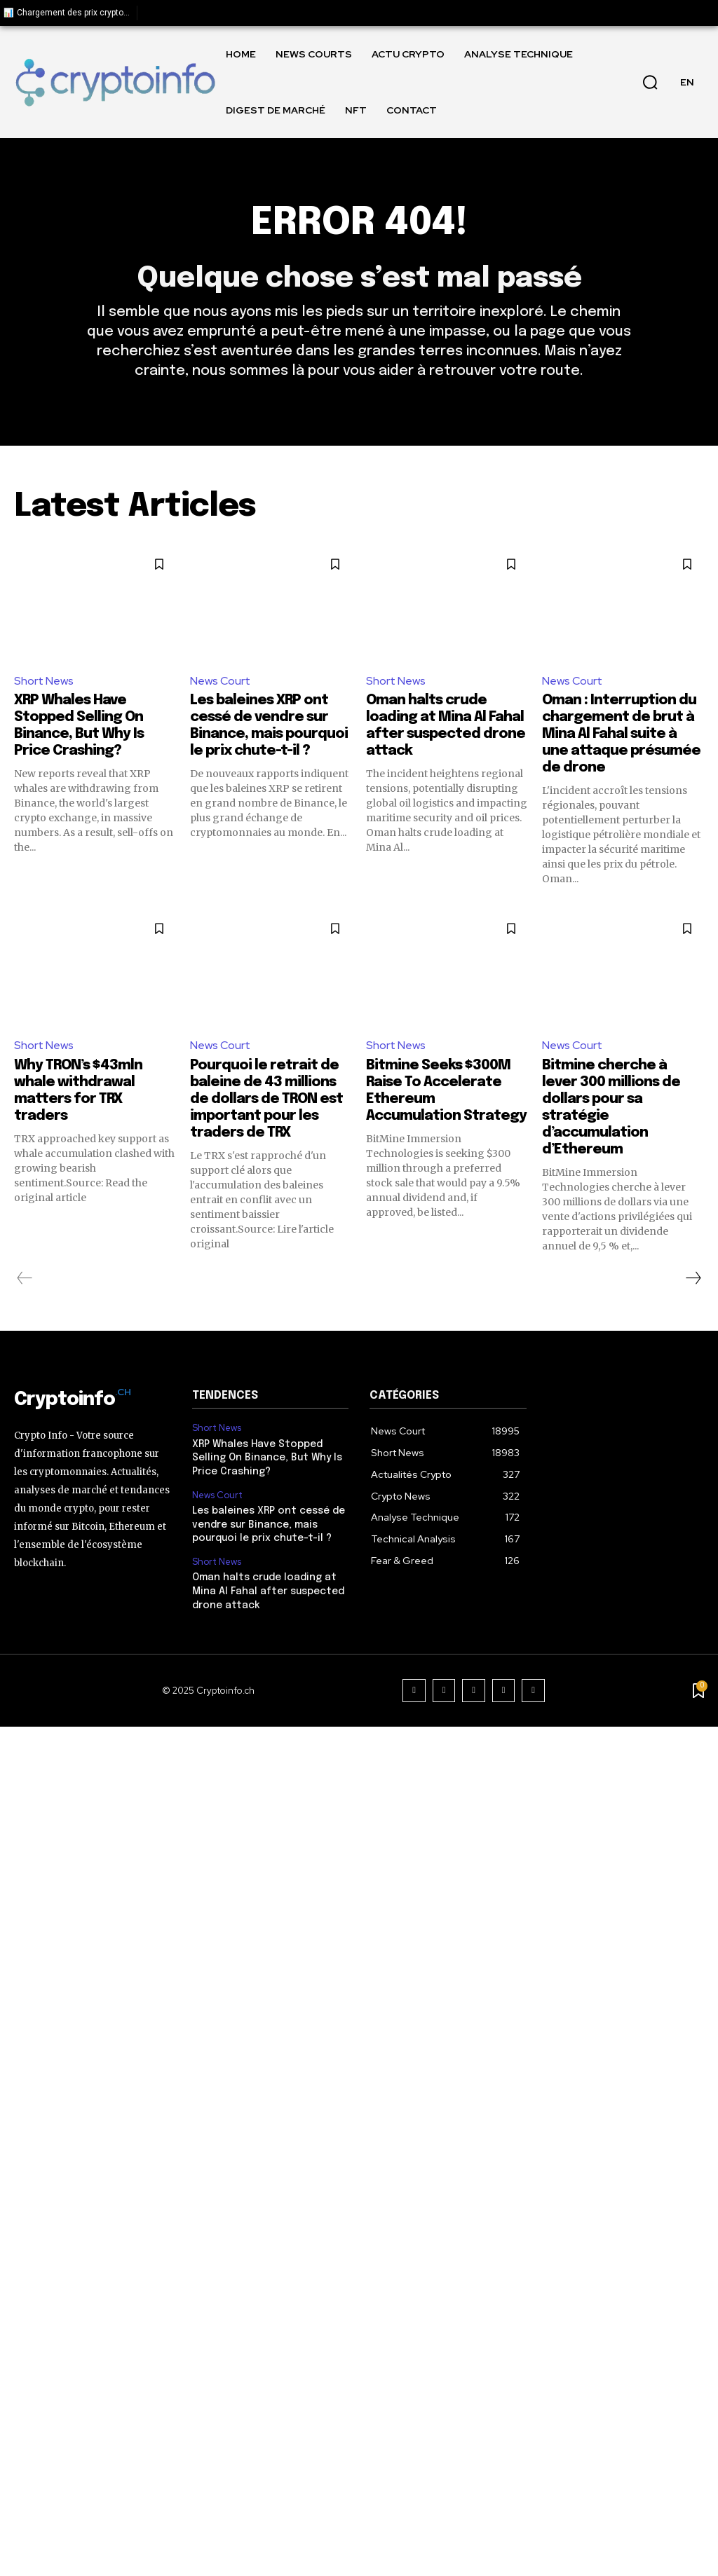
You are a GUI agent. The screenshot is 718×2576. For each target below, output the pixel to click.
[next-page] (693, 1278)
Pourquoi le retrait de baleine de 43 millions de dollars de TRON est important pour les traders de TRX (266, 1099)
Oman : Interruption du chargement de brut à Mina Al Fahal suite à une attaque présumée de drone (621, 734)
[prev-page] (25, 1278)
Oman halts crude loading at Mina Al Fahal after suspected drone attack (268, 1591)
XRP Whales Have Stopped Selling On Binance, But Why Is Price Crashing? (267, 1458)
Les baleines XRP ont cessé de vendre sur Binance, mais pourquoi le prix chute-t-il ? (268, 1524)
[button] (650, 82)
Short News (44, 680)
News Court (220, 680)
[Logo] (115, 82)
